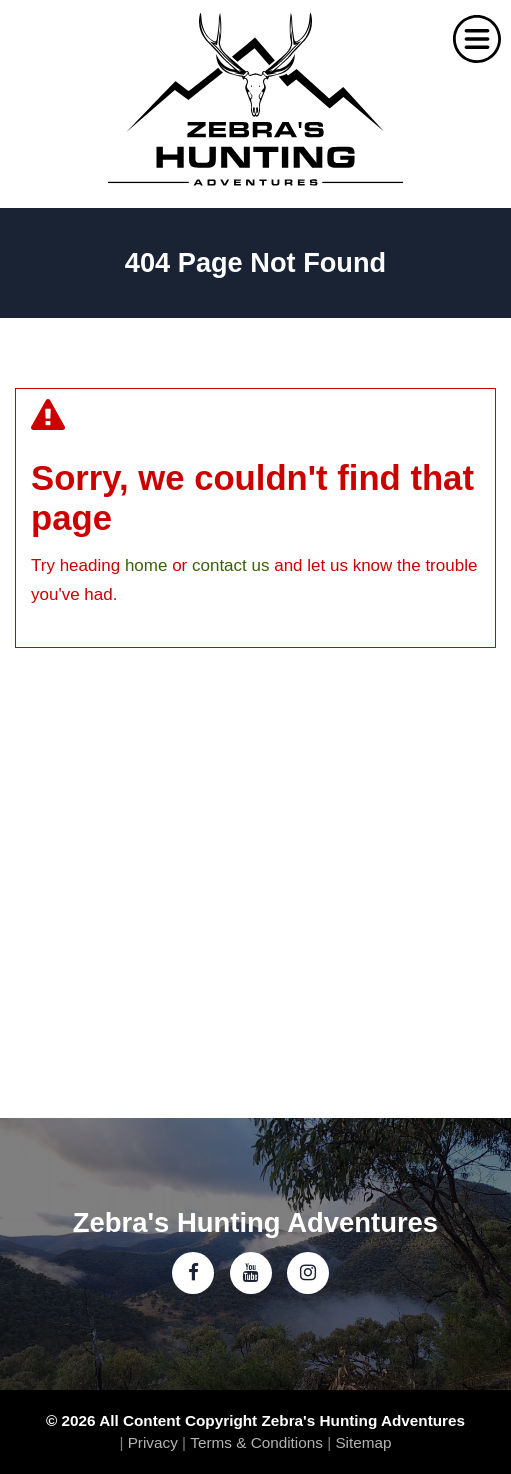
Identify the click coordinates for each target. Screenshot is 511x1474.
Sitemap (363, 1442)
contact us (231, 565)
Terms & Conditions (256, 1442)
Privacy (153, 1442)
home (146, 565)
